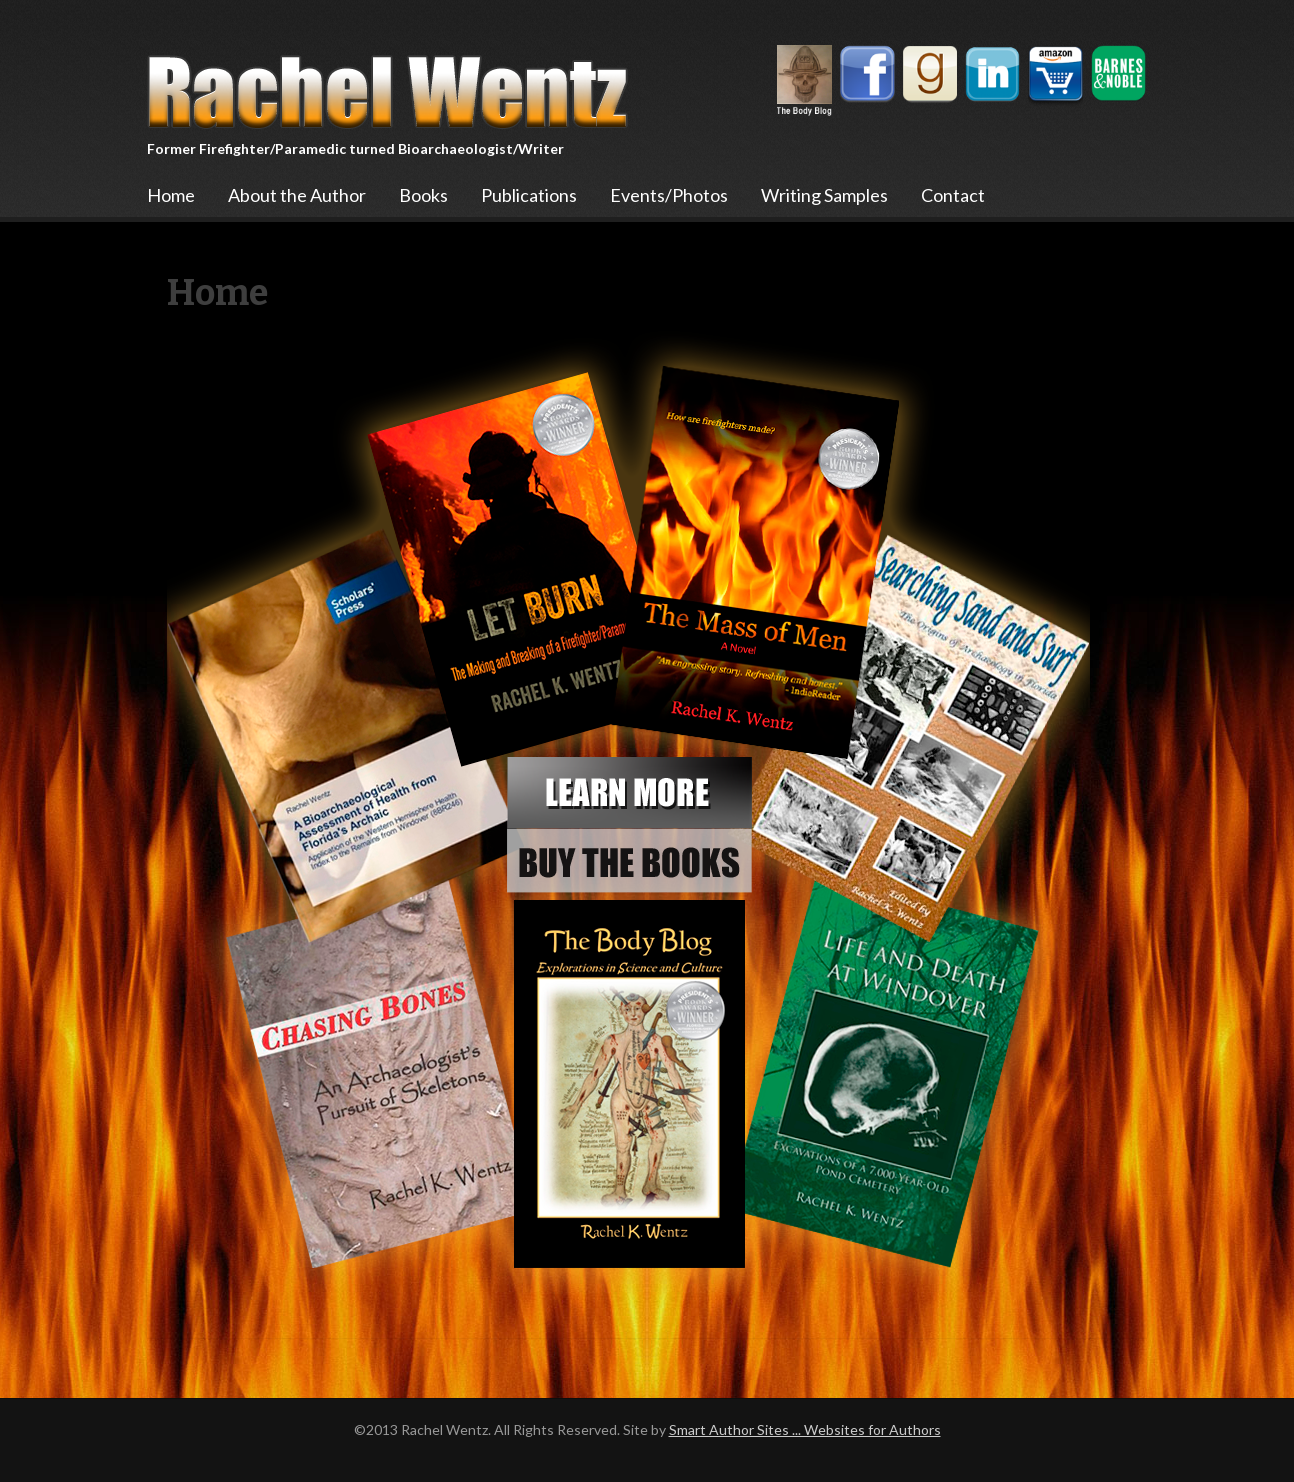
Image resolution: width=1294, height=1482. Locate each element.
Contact (953, 195)
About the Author (297, 195)
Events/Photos (669, 195)
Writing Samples (824, 195)
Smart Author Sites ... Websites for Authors (805, 1429)
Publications (529, 195)
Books (423, 195)
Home (171, 195)
